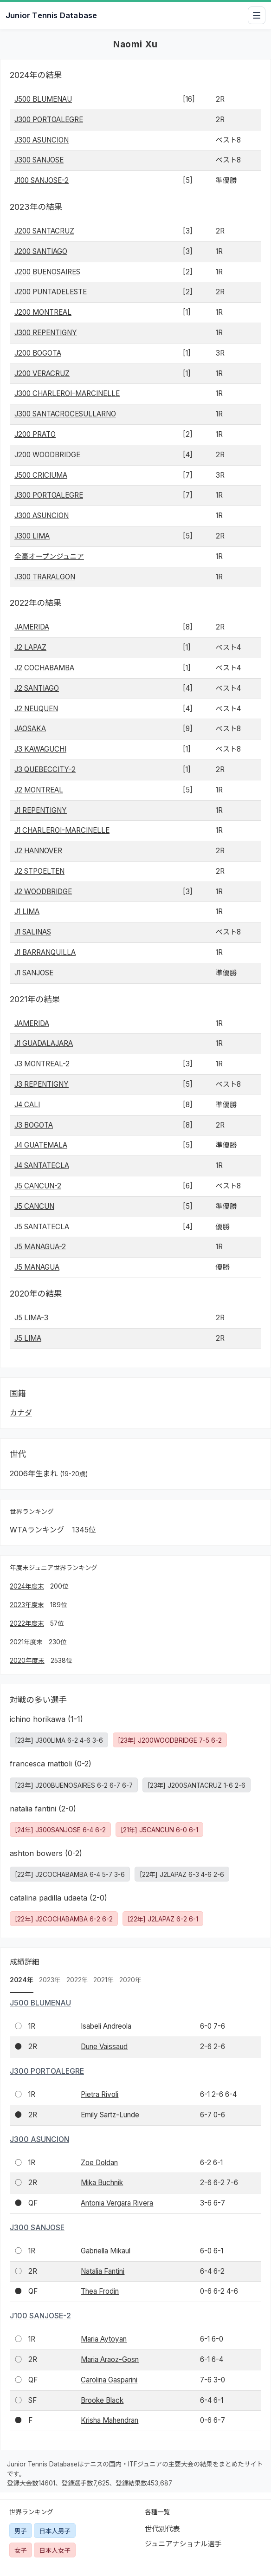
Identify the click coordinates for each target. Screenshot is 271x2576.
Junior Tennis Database (51, 15)
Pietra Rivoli (99, 2094)
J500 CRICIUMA (40, 475)
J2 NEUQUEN (36, 708)
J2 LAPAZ (30, 647)
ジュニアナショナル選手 (183, 2543)
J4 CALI (27, 1104)
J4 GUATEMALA (40, 1145)
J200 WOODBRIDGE (47, 454)
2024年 (21, 1980)
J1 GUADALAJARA (43, 1043)
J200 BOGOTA (37, 353)
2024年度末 (27, 1586)
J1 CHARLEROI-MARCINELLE (62, 830)
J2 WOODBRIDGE (43, 891)
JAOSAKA (30, 728)
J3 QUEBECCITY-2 (45, 769)
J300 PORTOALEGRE (48, 119)
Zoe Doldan (99, 2162)
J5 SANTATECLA (41, 1226)
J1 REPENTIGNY (40, 810)
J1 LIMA (26, 911)
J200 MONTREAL (42, 312)
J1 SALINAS (32, 932)
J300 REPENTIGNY (45, 332)
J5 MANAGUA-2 (40, 1246)
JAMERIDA (31, 627)
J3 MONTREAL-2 (42, 1063)
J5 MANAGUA (36, 1267)
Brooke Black (102, 2400)
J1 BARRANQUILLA (45, 952)
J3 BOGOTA (33, 1125)
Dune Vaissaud (104, 2046)
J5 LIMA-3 (31, 1317)
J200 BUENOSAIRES (47, 271)
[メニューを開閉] (256, 15)
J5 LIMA (27, 1338)
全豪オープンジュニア (49, 556)
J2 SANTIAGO (36, 688)
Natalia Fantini (102, 2271)
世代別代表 (162, 2528)
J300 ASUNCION (41, 140)
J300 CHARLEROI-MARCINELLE (67, 393)
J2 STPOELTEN (39, 871)
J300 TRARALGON (44, 576)
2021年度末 (26, 1642)
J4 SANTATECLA (41, 1165)
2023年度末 (27, 1605)
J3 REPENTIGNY (41, 1084)
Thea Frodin (100, 2291)
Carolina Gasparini (109, 2379)
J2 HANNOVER (38, 850)
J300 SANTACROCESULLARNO (65, 413)
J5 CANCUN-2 (37, 1185)
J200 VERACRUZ (42, 373)
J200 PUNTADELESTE (50, 291)
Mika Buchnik (102, 2182)
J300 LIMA (32, 536)
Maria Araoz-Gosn (110, 2359)
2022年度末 (27, 1623)
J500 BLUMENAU (43, 99)
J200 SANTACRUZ (44, 231)
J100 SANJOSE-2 (41, 180)
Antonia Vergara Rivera (117, 2203)
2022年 (77, 1980)
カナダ (21, 1412)
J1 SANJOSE (33, 972)
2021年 (103, 1980)
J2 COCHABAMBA (44, 667)
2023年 (50, 1980)
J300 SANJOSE (39, 160)
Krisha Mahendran (109, 2420)
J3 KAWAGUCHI (40, 749)
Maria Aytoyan (104, 2339)
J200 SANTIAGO (40, 251)
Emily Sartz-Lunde (110, 2114)
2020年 (130, 1980)
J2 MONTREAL (38, 789)
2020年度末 (27, 1660)
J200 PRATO (35, 434)
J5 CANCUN (34, 1206)
